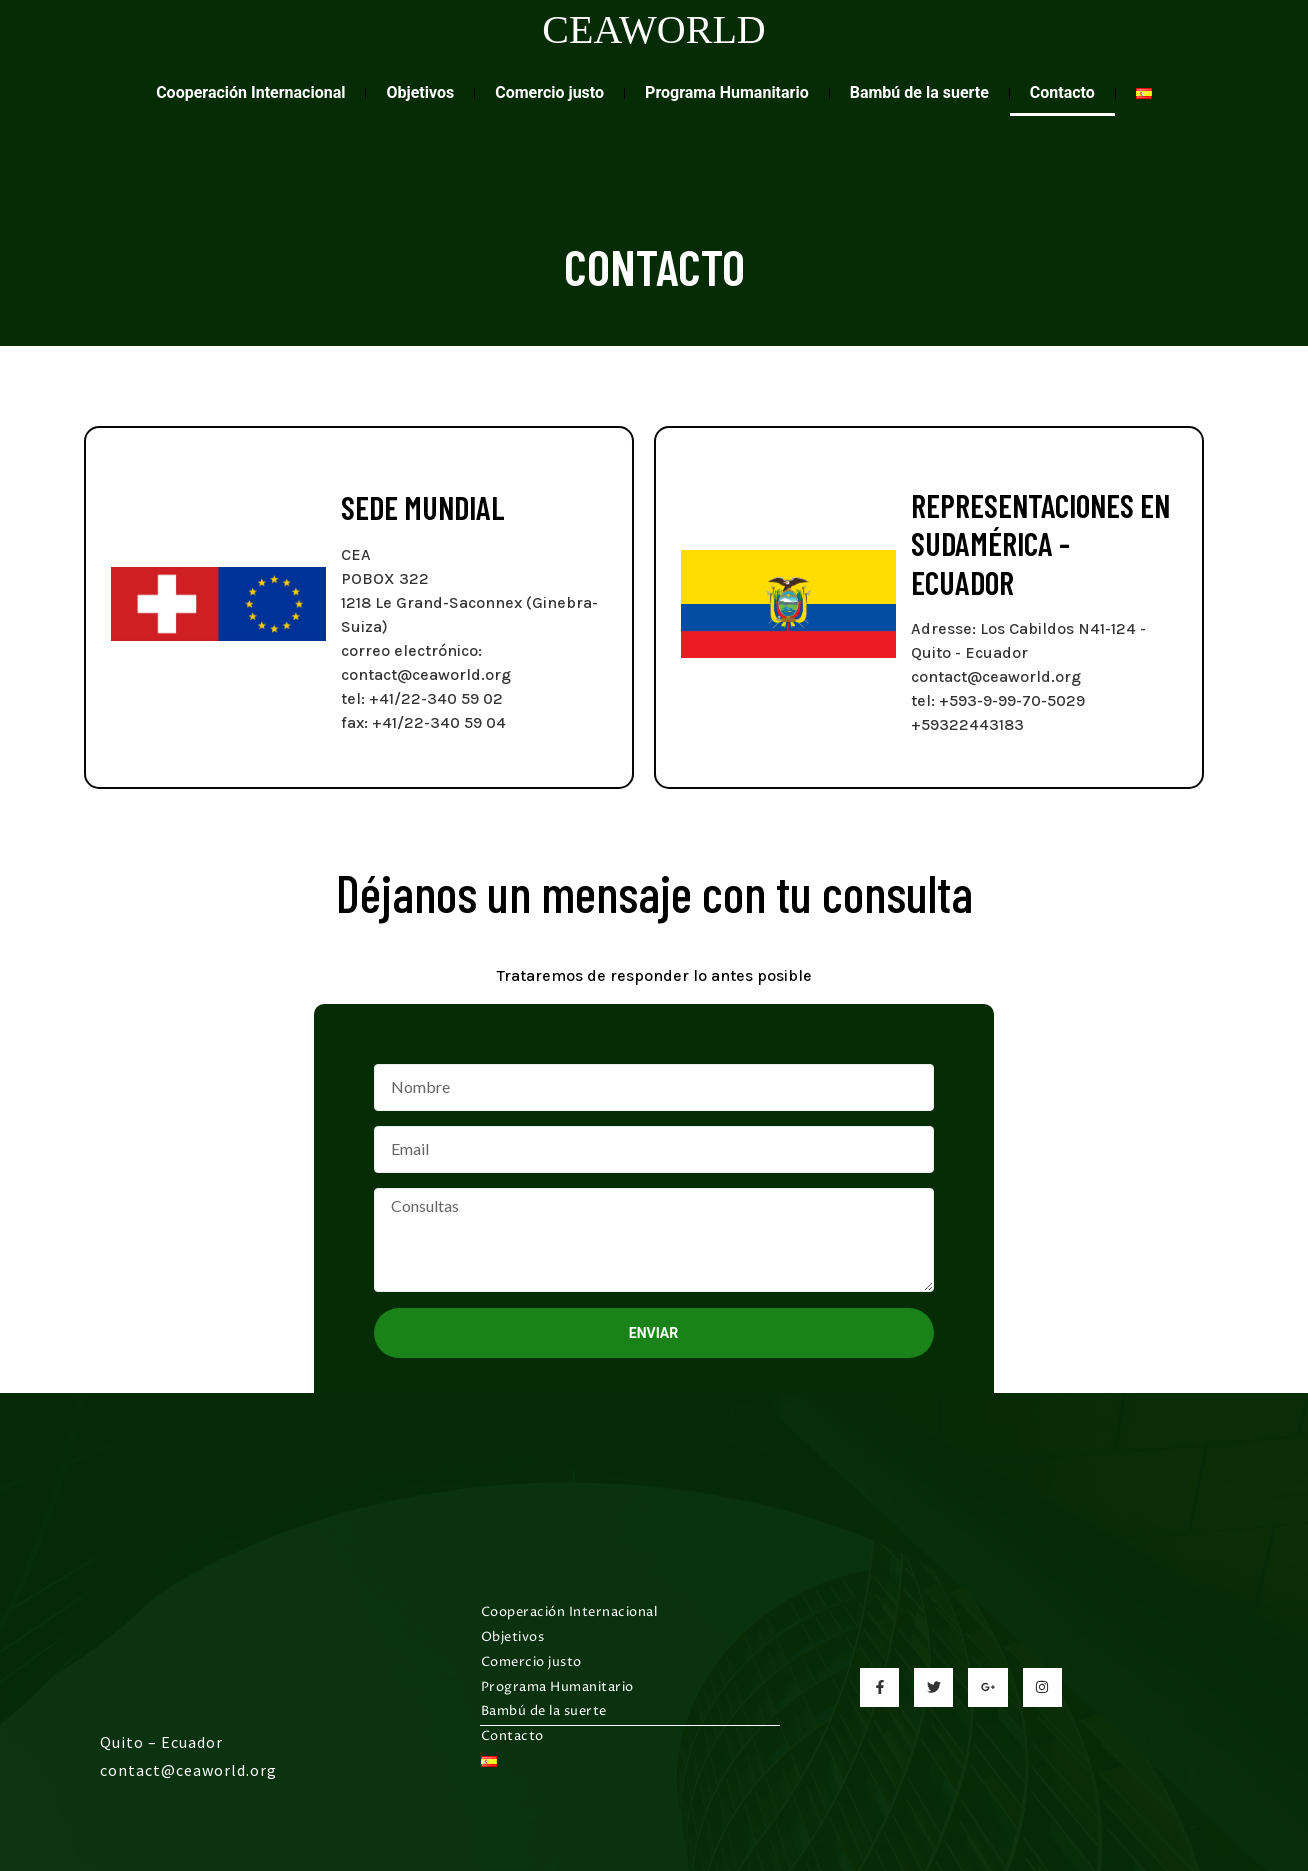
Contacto (1062, 92)
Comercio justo (549, 92)
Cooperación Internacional (250, 92)
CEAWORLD (653, 29)
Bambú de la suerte (919, 92)
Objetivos (420, 92)
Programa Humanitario (727, 92)
